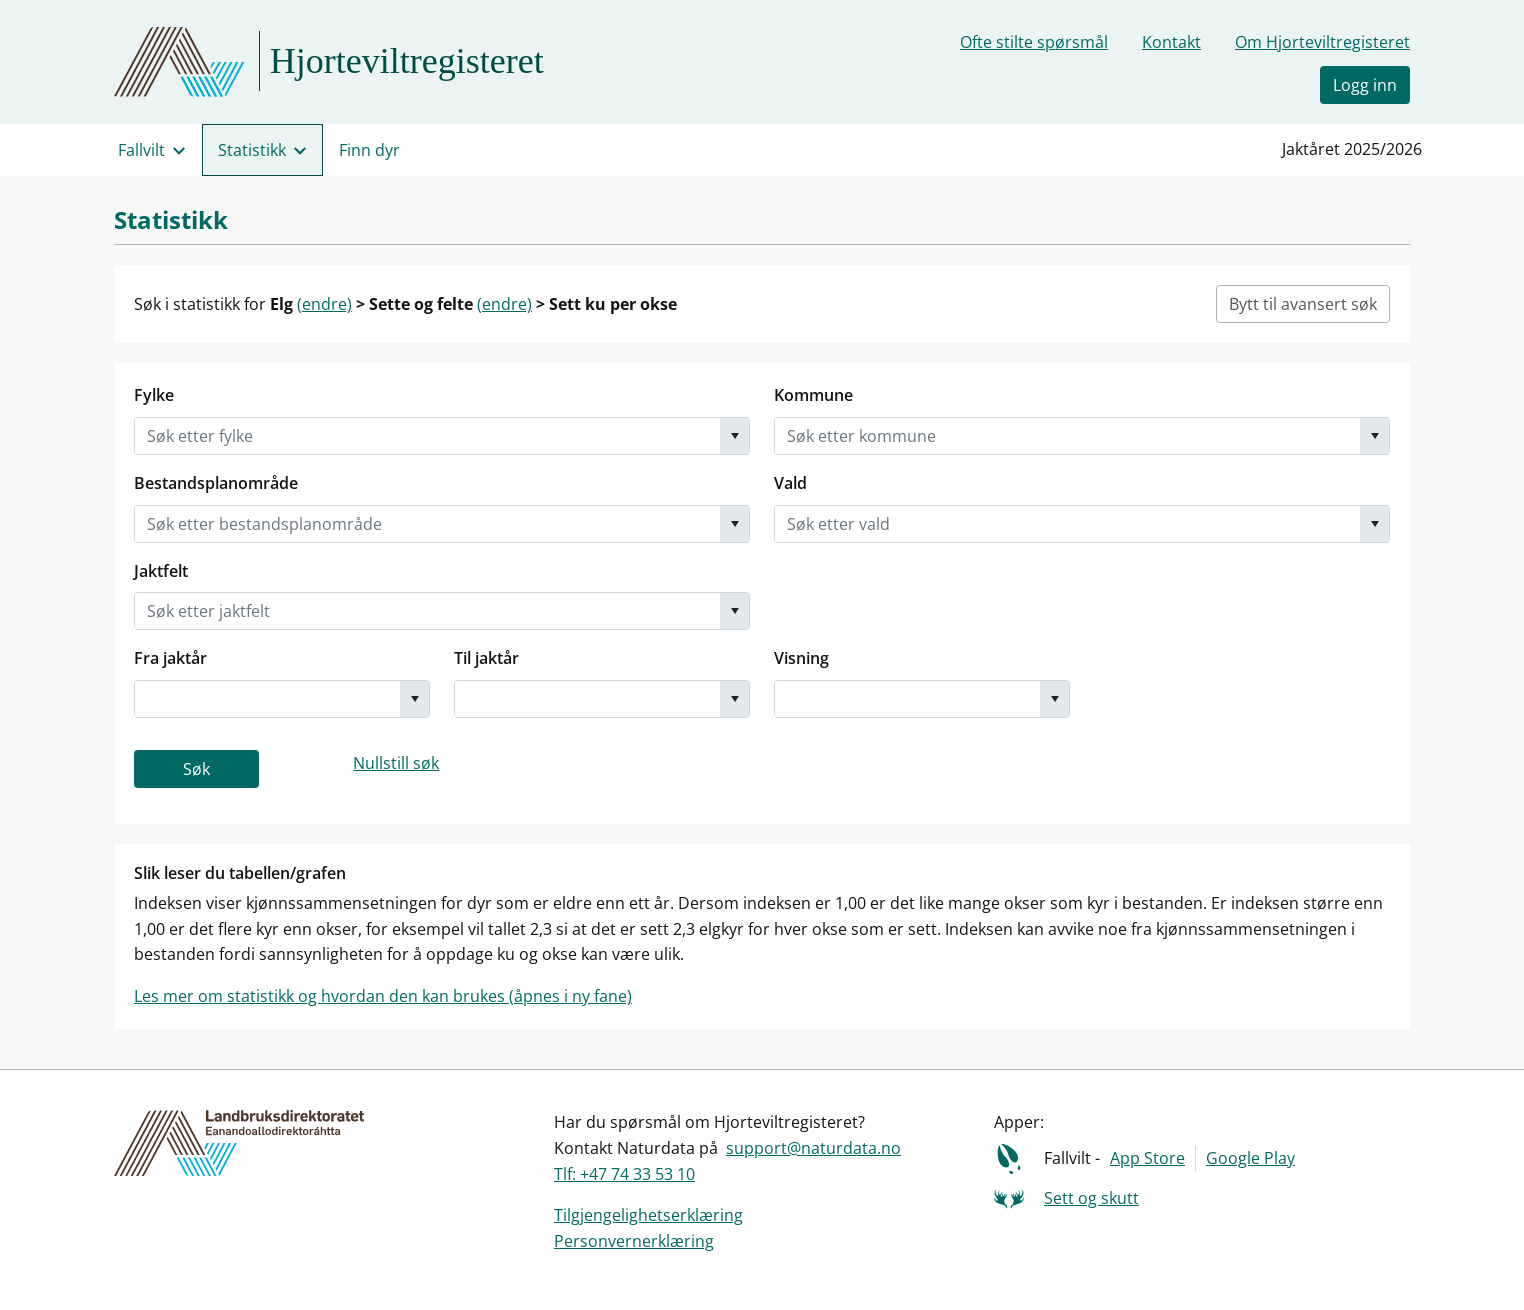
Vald (790, 483)
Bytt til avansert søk (1303, 304)
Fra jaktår (170, 658)
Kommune (813, 395)
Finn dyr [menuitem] (369, 150)
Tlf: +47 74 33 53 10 (624, 1174)
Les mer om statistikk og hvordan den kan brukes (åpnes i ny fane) (383, 996)
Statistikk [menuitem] (252, 150)
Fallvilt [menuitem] (141, 150)
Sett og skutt (1091, 1198)
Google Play (1250, 1158)
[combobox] (427, 436)
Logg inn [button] (1365, 85)
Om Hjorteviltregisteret (1322, 42)
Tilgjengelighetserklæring (648, 1215)
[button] (734, 436)
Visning (801, 658)
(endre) (324, 304)
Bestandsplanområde (216, 483)
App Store (1147, 1158)
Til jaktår (486, 658)
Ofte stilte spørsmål (1034, 42)
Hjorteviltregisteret (407, 61)
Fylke (154, 395)
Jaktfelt (161, 571)
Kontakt (1171, 42)
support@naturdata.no (813, 1148)
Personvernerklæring (634, 1241)
